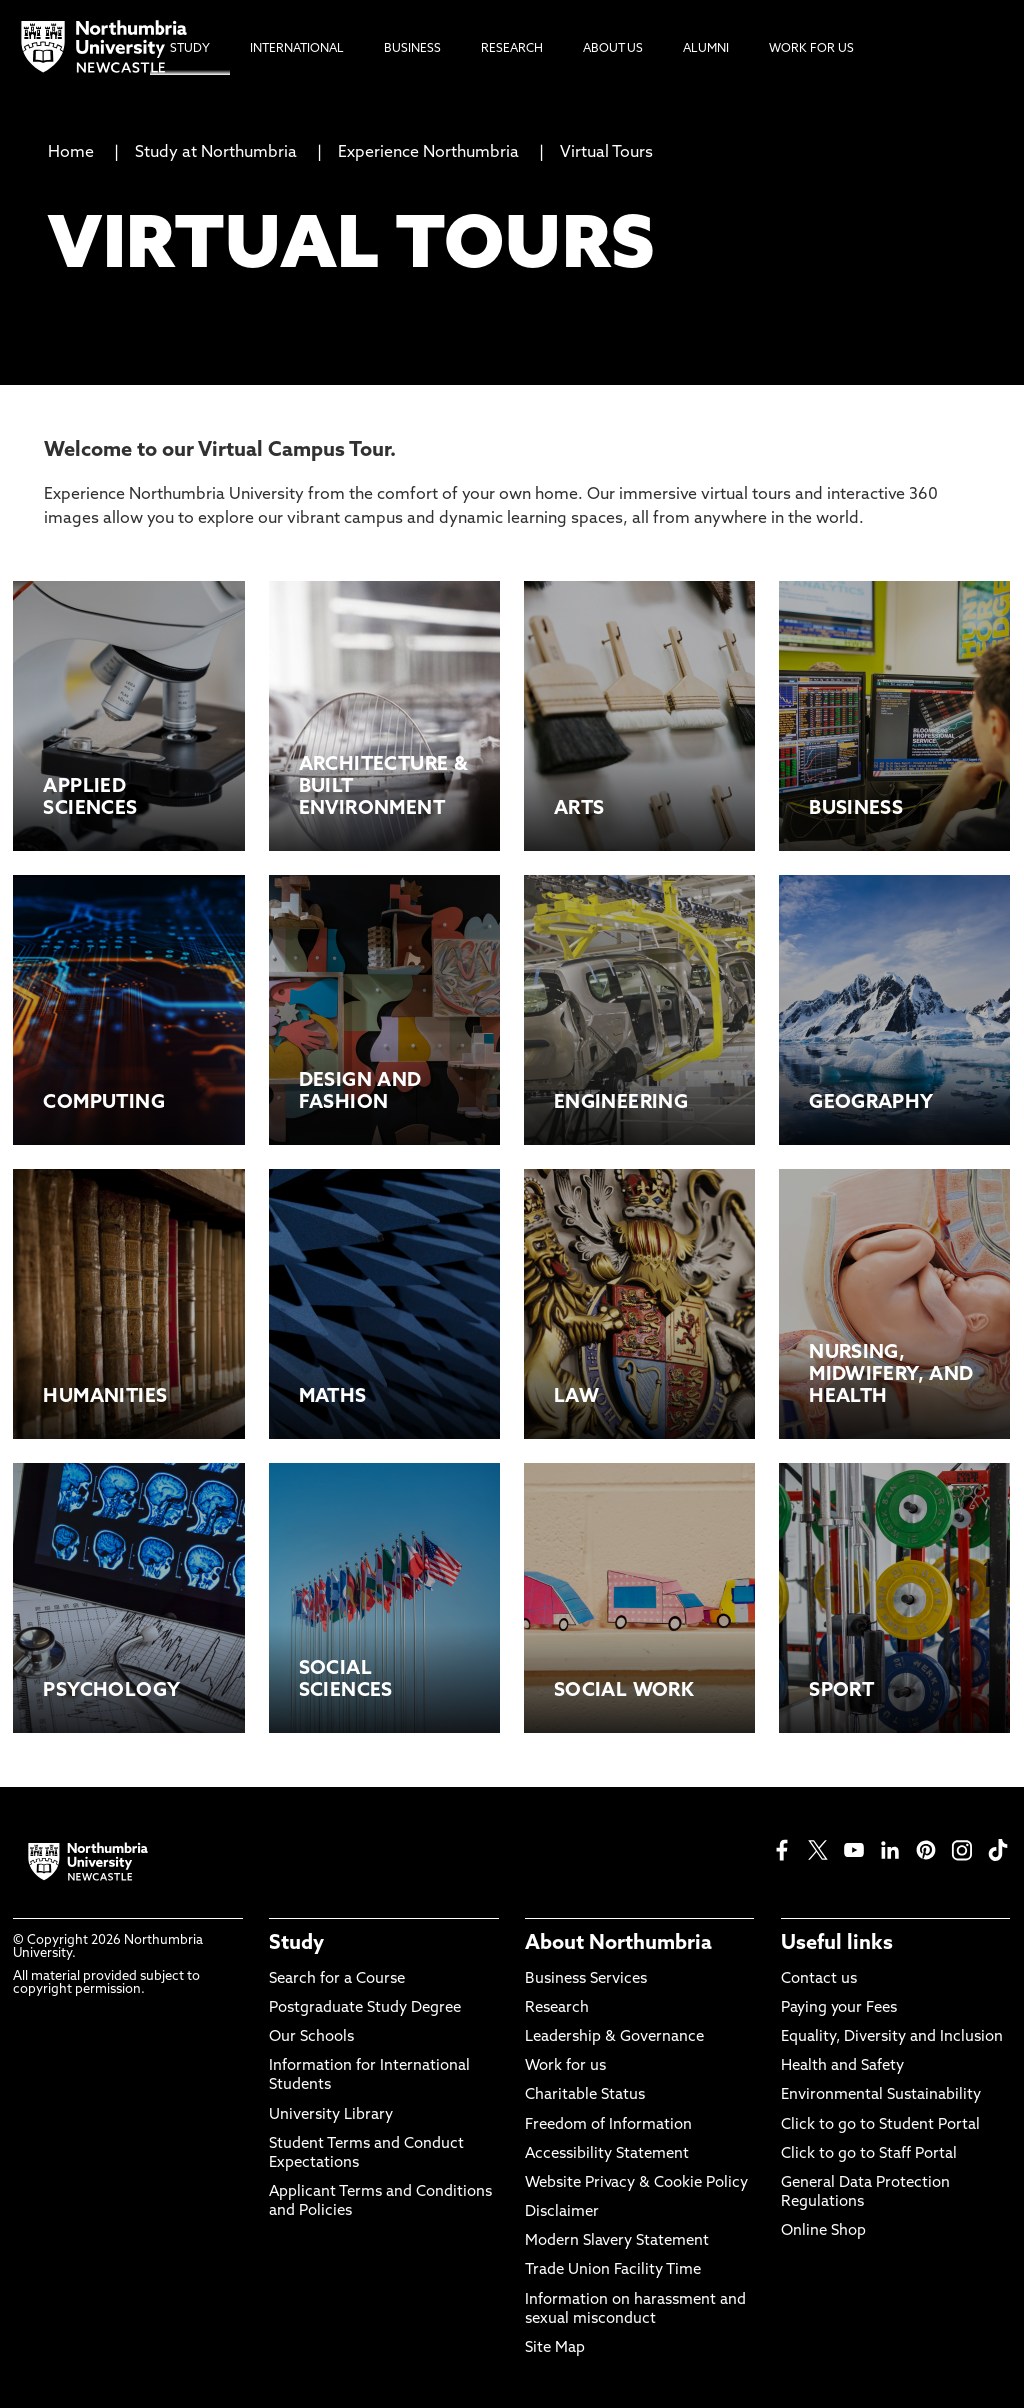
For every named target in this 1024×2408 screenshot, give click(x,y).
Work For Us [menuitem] (811, 49)
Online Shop (823, 2231)
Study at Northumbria (216, 153)
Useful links (837, 1944)
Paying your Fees (839, 2008)
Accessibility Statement (607, 2154)
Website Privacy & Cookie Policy (636, 2183)
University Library (331, 2115)
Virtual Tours (606, 153)
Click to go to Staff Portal (869, 2154)
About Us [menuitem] (613, 49)
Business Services (586, 1979)
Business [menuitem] (412, 49)
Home (71, 153)
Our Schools (311, 2037)
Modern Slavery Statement (617, 2241)
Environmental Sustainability (881, 2095)
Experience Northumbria (428, 153)
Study (296, 1944)
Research (557, 2008)
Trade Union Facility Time (613, 2270)
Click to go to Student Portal (880, 2125)
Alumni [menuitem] (706, 49)
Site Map (555, 2348)
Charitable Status (585, 2095)
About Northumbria (618, 1944)
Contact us (819, 1979)
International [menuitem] (297, 49)
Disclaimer (562, 2212)
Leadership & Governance (614, 2037)
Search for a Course (337, 1979)
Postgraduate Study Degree (365, 2008)
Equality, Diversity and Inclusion (892, 2037)
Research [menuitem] (512, 49)
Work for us (565, 2066)
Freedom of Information (608, 2125)
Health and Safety (842, 2066)
